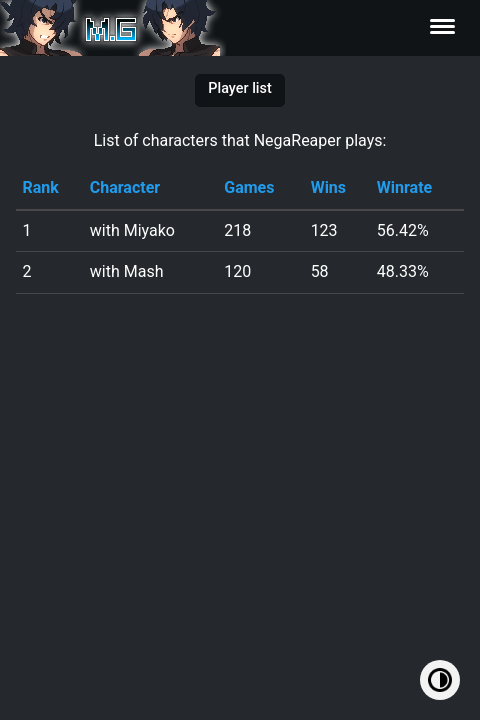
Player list (239, 88)
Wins (328, 187)
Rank (40, 187)
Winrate (404, 187)
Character (125, 187)
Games (249, 187)
